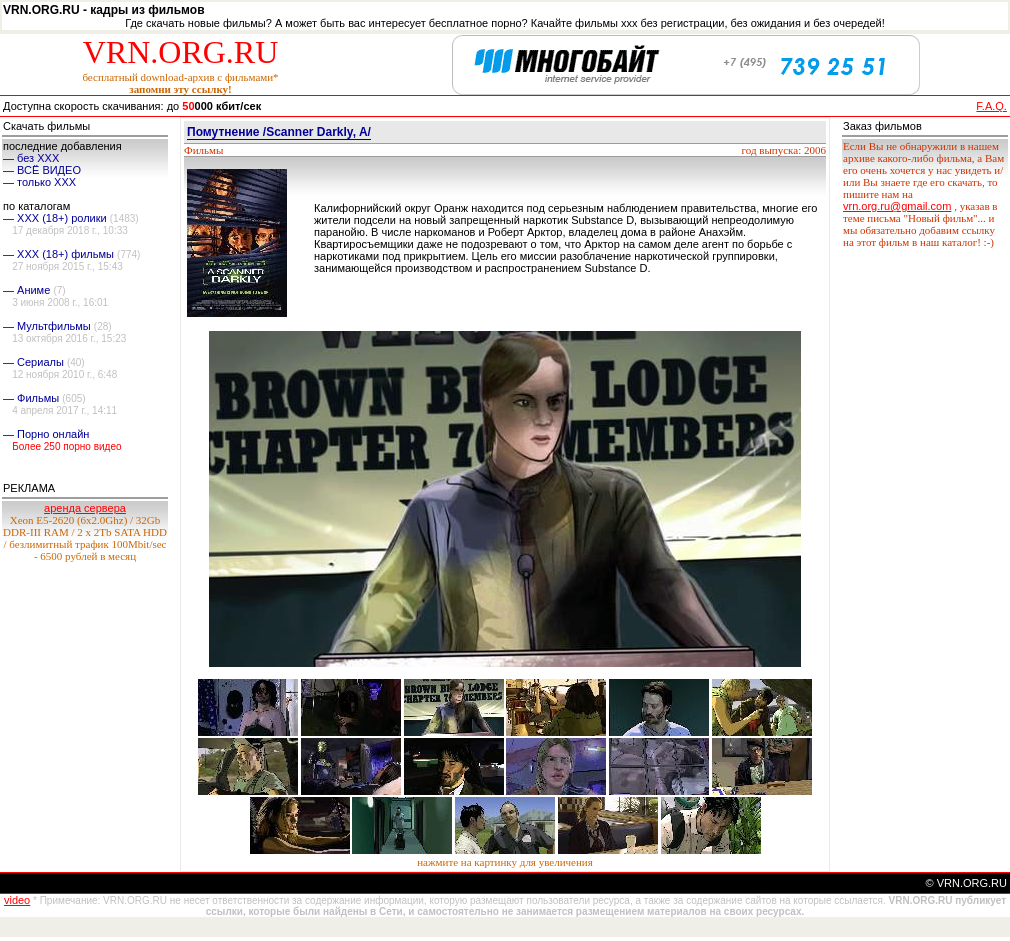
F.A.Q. (991, 106)
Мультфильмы (54, 326)
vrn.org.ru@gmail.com (897, 206)
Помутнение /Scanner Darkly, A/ (279, 132)
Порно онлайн (53, 434)
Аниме (33, 290)
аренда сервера (85, 508)
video (17, 900)
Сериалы (40, 362)
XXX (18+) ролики (62, 218)
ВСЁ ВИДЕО (49, 170)
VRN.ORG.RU (181, 52)
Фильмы (38, 398)
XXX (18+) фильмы (65, 254)
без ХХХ (38, 158)
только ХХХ (46, 182)
